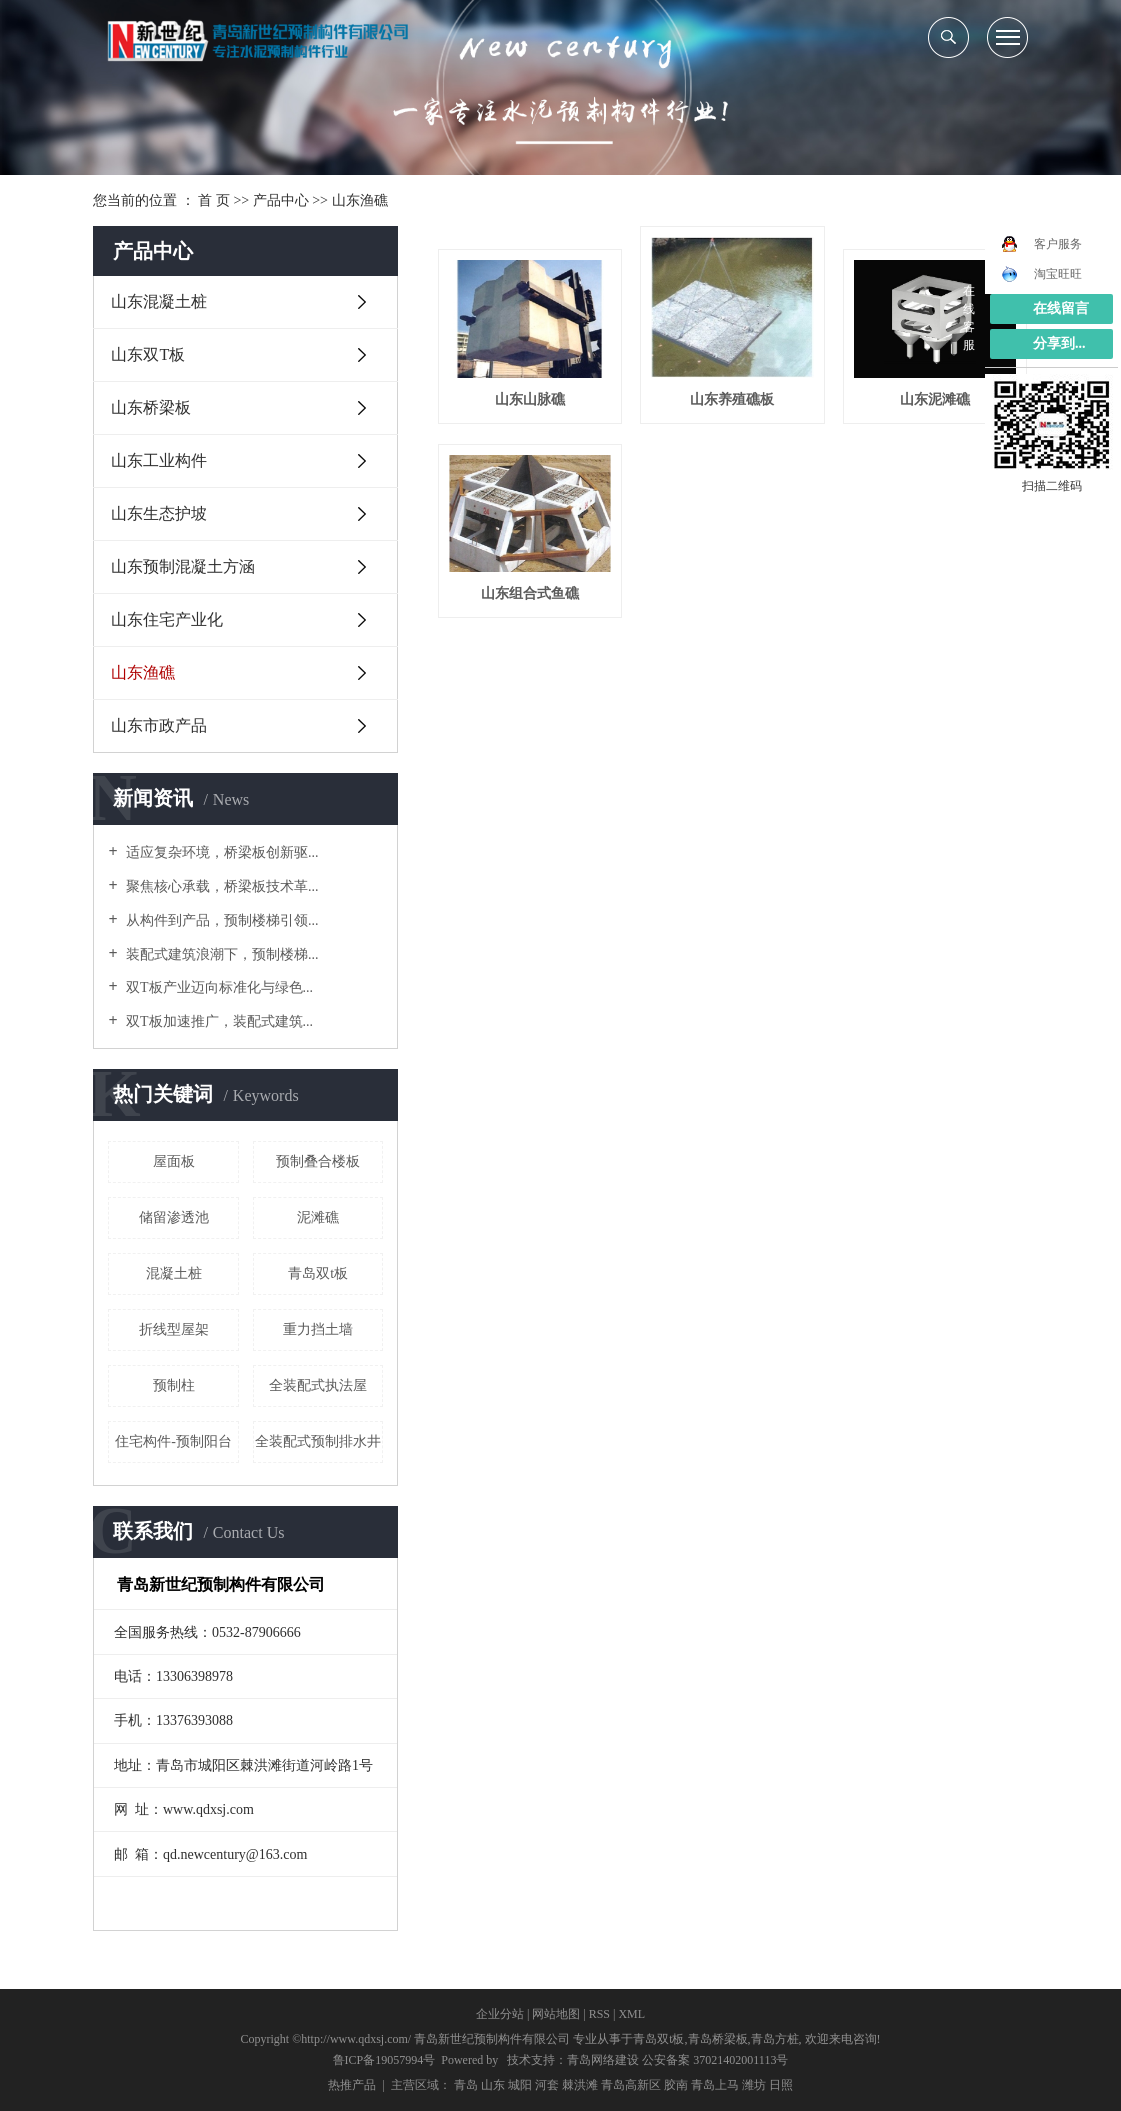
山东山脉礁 (530, 399)
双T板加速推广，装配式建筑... (218, 1021)
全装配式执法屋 (318, 1385)
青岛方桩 (775, 2039)
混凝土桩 (174, 1273)
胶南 (676, 2085)
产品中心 (281, 200)
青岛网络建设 (603, 2060)
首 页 (214, 200)
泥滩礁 (318, 1217)
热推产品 (352, 2085)
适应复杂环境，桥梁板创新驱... (221, 852)
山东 (493, 2085)
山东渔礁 (360, 200)
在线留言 (1061, 308)
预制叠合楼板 (318, 1161)
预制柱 (174, 1385)
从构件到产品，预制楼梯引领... (221, 920)
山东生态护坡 (159, 513)
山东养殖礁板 (732, 399)
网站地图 (556, 2014)
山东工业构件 (159, 460)
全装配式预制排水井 (318, 1441)
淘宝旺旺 (1041, 274)
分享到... (1059, 343)
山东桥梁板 (151, 407)
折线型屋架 (174, 1329)
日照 (781, 2085)
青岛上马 (715, 2085)
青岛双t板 (318, 1273)
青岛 (466, 2085)
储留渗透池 (174, 1217)
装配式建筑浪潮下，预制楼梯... (221, 954)
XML (631, 2014)
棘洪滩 (580, 2085)
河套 (547, 2085)
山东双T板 (148, 354)
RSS (599, 2014)
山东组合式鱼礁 (530, 593)
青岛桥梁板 (718, 2039)
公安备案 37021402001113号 (715, 2060)
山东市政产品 (159, 725)
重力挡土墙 (318, 1329)
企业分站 (500, 2014)
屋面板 (174, 1161)
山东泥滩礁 (935, 399)
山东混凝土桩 (159, 301)
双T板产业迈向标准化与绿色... (218, 987)
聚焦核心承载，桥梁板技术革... (221, 886)
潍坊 (754, 2085)
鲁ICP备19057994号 (384, 2060)
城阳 (520, 2085)
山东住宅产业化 (167, 619)
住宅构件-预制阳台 (173, 1441)
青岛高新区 (631, 2085)
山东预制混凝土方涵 (183, 566)
